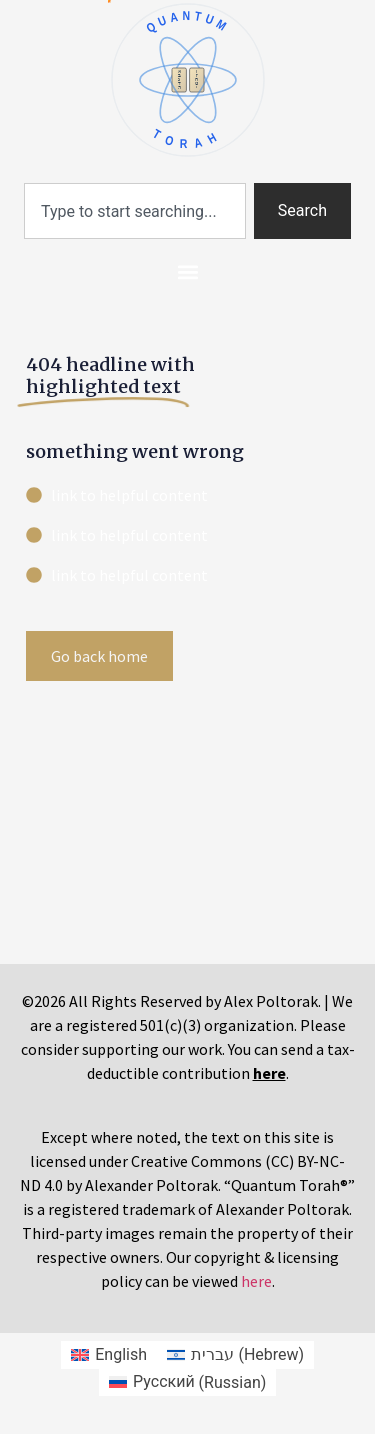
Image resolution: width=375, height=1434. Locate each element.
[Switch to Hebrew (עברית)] (235, 1355)
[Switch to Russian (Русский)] (188, 1383)
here (256, 1281)
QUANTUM (187, 22)
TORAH (187, 138)
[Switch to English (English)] (109, 1355)
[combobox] (135, 211)
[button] (187, 271)
